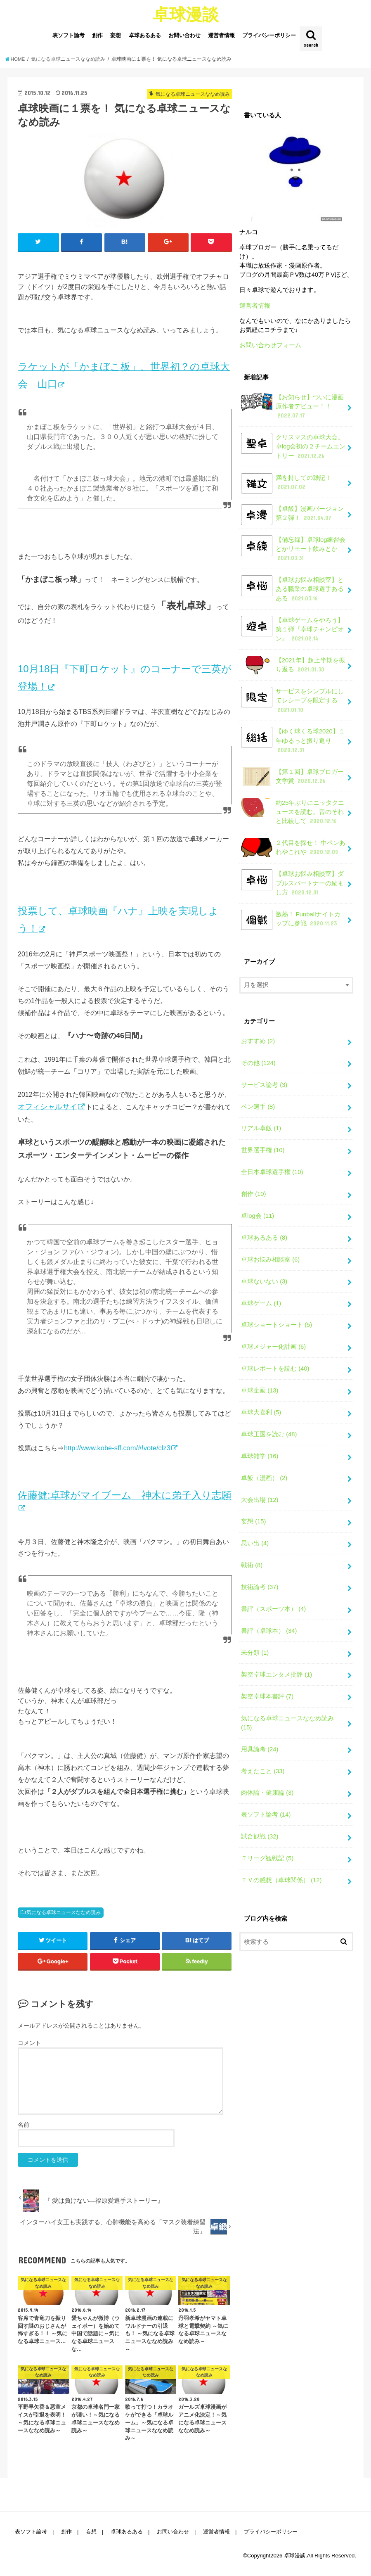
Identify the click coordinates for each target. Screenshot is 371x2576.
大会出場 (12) (260, 1500)
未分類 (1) (255, 1652)
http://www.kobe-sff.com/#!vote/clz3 (117, 1448)
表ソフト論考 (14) (266, 1814)
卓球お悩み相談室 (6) (270, 1259)
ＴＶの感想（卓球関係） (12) (281, 1880)
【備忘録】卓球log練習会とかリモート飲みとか (293, 548)
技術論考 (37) (260, 1587)
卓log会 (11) (257, 1215)
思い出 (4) (255, 1543)
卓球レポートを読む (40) (275, 1368)
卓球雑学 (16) (260, 1456)
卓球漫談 (186, 14)
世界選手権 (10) (263, 1150)
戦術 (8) (251, 1565)
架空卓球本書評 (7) (267, 1696)
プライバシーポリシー (269, 35)
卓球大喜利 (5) (261, 1412)
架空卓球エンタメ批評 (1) (276, 1674)
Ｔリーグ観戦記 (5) (267, 1858)
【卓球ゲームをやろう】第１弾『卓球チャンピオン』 (292, 629)
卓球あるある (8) (264, 1237)
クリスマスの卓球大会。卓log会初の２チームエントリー (293, 446)
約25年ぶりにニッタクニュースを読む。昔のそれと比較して (292, 811)
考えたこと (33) (263, 1771)
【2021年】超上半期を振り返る (293, 665)
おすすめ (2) (258, 1041)
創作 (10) (253, 1194)
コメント (29, 2043)
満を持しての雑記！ (286, 483)
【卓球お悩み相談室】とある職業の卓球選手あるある (292, 588)
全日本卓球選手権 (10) (272, 1172)
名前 (23, 2124)
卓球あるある (145, 35)
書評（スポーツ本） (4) (273, 1609)
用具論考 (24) (260, 1749)
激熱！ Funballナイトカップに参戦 (290, 920)
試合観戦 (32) (260, 1836)
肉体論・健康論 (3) (267, 1792)
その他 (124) (258, 1063)
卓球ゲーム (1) (261, 1303)
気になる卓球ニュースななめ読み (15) (287, 1723)
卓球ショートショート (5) (276, 1324)
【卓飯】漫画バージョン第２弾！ (292, 514)
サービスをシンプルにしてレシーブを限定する (292, 700)
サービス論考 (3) (264, 1085)
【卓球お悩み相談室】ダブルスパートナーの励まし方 (292, 882)
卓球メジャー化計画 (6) (273, 1346)
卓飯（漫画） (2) (264, 1478)
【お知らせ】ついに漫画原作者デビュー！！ (292, 406)
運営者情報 (221, 35)
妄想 (115, 35)
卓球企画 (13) (260, 1390)
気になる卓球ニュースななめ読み (63, 1912)
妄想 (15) (253, 1521)
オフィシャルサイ (47, 1107)
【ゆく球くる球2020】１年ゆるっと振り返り (293, 740)
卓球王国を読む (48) (269, 1434)
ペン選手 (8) (258, 1106)
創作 (97, 35)
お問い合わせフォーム (270, 345)
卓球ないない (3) (264, 1281)
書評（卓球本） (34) (269, 1630)
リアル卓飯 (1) (261, 1128)
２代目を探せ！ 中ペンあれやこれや (293, 847)
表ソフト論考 (68, 35)
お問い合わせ (184, 35)
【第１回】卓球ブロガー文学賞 (292, 776)
